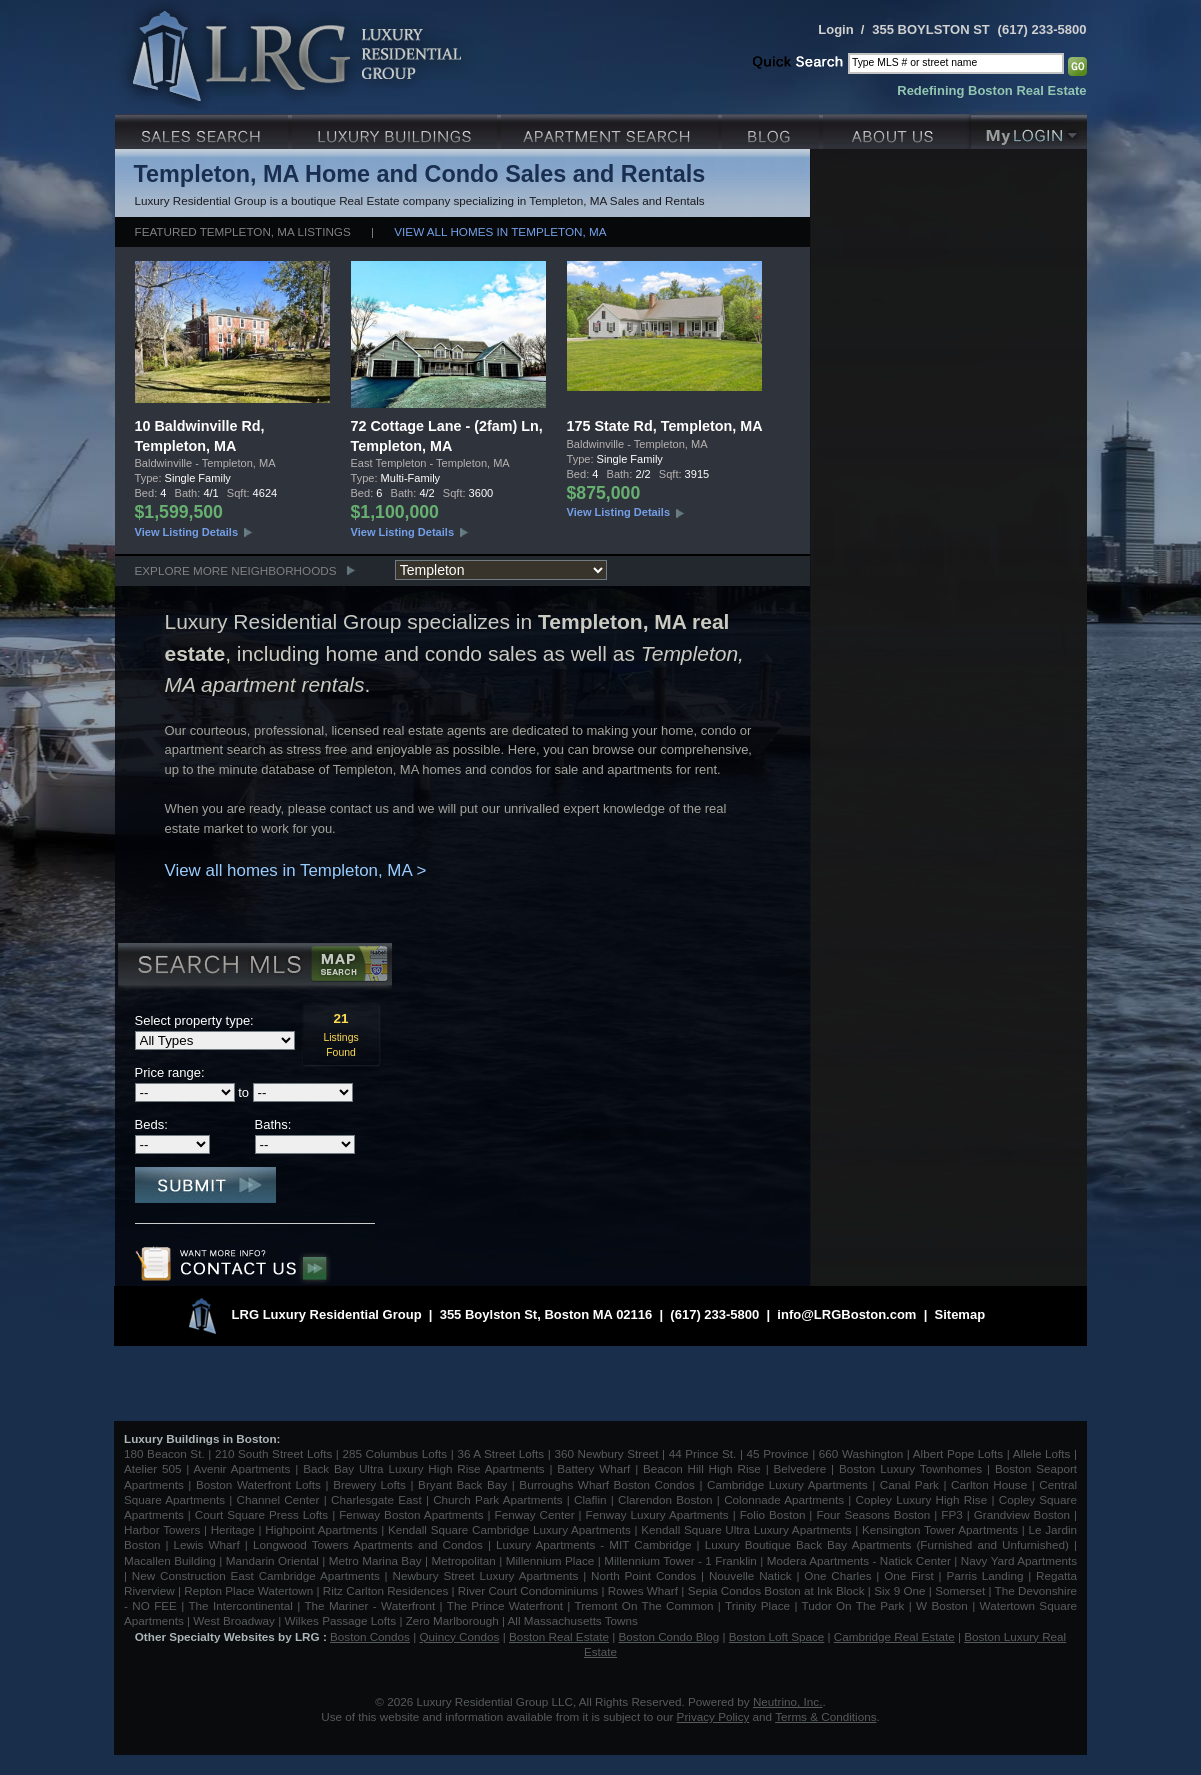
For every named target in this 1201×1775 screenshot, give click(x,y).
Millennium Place (550, 1560)
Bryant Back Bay (462, 1484)
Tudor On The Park (853, 1605)
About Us (897, 129)
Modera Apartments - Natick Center (859, 1560)
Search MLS (253, 967)
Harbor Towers (162, 1529)
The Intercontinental (240, 1605)
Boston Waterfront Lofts (258, 1484)
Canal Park (909, 1484)
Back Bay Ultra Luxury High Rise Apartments (423, 1468)
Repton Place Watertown (248, 1590)
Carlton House (989, 1484)
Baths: (273, 1124)
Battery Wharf (593, 1468)
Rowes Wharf (643, 1590)
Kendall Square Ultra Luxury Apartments (746, 1529)
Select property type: (194, 1020)
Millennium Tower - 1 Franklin (680, 1560)
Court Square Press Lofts (261, 1514)
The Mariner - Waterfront (369, 1605)
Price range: (170, 1072)
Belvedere (800, 1468)
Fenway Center (535, 1514)
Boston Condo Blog (669, 1636)
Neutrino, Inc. (788, 1701)
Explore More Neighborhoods (236, 570)
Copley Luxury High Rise (922, 1499)
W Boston (944, 1605)
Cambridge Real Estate (894, 1636)
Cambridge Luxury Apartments (787, 1484)
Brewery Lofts (369, 1484)
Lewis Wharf (207, 1544)
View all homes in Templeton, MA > (296, 870)
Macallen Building (170, 1560)
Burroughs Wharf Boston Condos (607, 1484)
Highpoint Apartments (323, 1529)
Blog (772, 129)
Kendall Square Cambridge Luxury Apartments (511, 1529)
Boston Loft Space (777, 1636)
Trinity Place (759, 1605)
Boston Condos (370, 1636)
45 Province (778, 1453)
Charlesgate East (376, 1499)
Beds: (151, 1124)
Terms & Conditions (825, 1716)
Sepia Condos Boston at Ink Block (776, 1590)
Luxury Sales (203, 129)
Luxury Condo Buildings (396, 129)
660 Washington (861, 1453)
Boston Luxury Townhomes (910, 1468)
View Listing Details (187, 532)
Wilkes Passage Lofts (340, 1620)
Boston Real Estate (559, 1636)
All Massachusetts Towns (573, 1620)
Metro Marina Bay (375, 1560)
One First (909, 1575)
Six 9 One (899, 1590)
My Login (1029, 129)
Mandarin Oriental (272, 1560)
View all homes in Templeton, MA (500, 231)
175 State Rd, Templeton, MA (665, 426)
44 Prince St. (703, 1453)
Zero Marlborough (452, 1620)
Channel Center (278, 1499)
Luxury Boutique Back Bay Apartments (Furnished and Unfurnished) (887, 1544)
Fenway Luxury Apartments (657, 1514)
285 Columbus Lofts (394, 1453)
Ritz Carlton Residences (385, 1590)
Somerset (960, 1590)
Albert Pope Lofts (958, 1453)
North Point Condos (643, 1575)
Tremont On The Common (643, 1605)
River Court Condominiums (528, 1590)
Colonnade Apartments (784, 1499)
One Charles (837, 1575)
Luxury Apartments (611, 129)
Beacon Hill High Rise (702, 1468)
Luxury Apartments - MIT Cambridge (593, 1544)
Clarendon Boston (665, 1499)
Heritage (233, 1529)
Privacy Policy (713, 1716)
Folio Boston (773, 1514)
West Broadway (234, 1620)
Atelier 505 (155, 1468)
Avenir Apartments (242, 1468)
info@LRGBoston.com (846, 1314)
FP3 (953, 1514)
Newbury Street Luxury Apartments (485, 1575)
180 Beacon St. (164, 1453)
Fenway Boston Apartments (411, 1514)
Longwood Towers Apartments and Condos (368, 1544)
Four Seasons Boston (875, 1514)
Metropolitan (465, 1560)
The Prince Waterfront (505, 1605)
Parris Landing (984, 1575)
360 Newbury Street (606, 1453)
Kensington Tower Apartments (940, 1529)
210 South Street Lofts (273, 1453)
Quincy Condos (460, 1636)
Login (835, 29)
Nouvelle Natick (750, 1575)
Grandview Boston (1022, 1514)
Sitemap (960, 1314)
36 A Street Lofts (500, 1453)
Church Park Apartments (497, 1499)
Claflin (592, 1499)
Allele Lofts (1042, 1453)
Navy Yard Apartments (1019, 1560)
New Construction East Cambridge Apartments (256, 1575)
